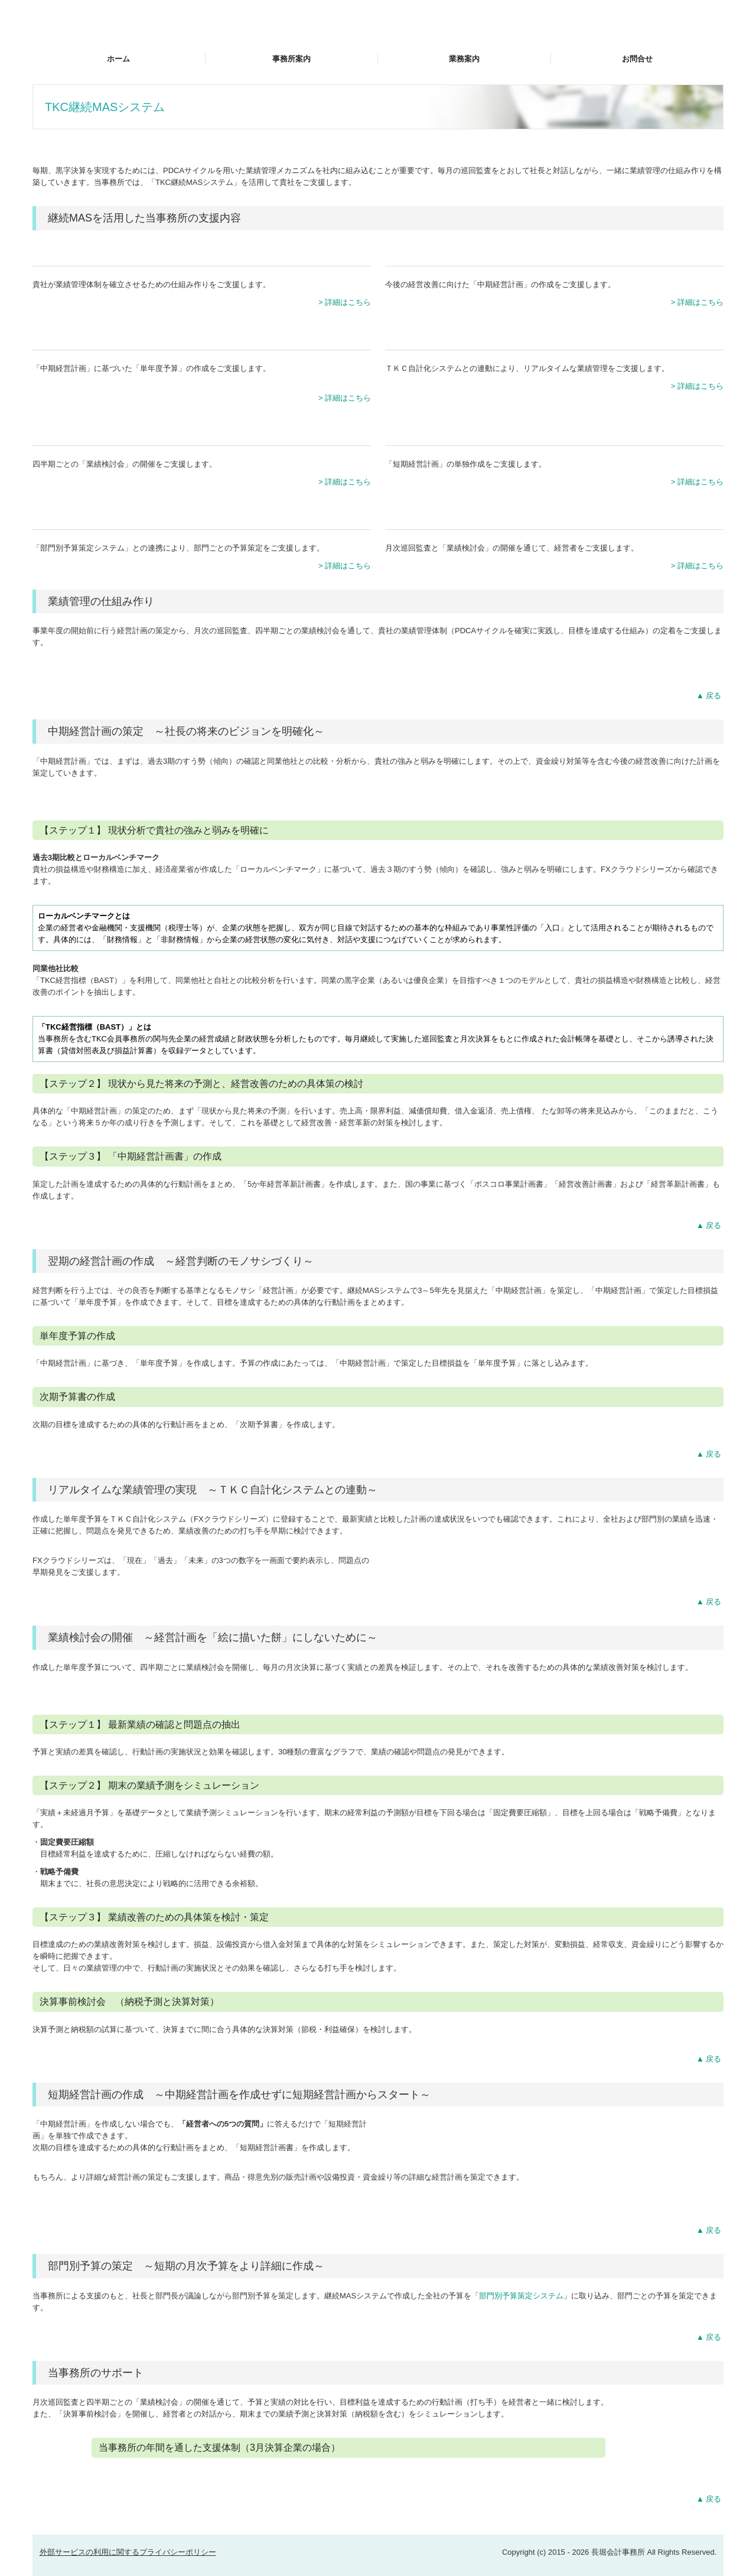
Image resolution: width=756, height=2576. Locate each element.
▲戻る (710, 695)
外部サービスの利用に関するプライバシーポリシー (128, 2552)
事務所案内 (291, 58)
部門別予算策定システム (521, 2295)
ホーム (118, 58)
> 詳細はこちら (344, 302)
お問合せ (637, 58)
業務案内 (464, 58)
